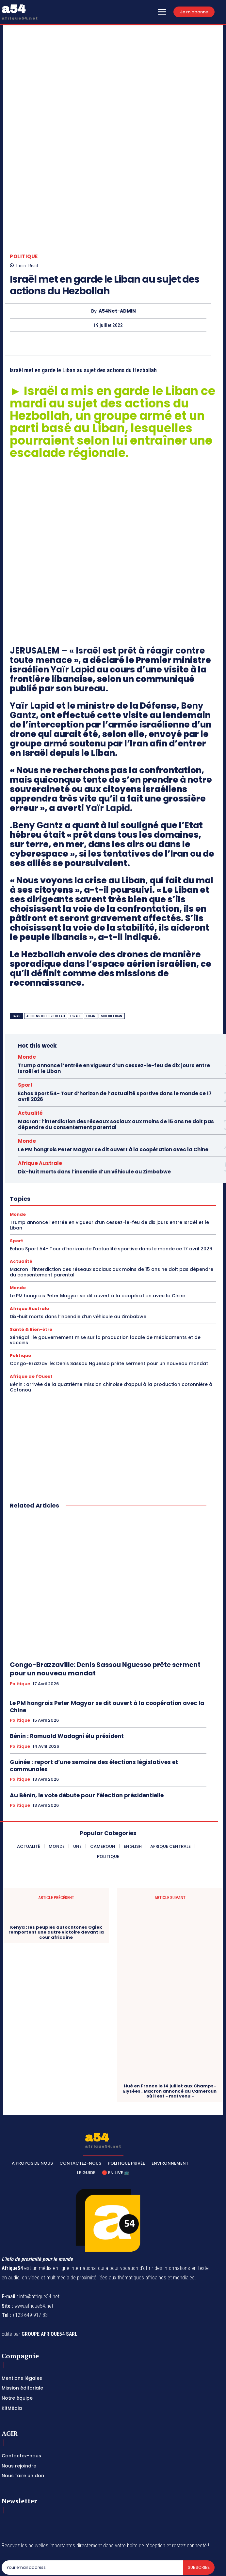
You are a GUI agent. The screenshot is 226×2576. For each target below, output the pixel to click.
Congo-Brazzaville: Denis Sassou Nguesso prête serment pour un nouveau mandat (109, 1305)
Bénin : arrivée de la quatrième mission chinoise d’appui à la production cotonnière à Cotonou (111, 1329)
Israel (75, 957)
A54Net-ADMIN (117, 253)
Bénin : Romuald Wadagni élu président (67, 1678)
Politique (24, 198)
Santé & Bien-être (31, 1271)
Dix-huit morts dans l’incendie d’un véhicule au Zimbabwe (94, 1113)
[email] (92, 2509)
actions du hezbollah (45, 957)
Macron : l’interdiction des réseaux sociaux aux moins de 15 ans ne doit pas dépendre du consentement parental (116, 1066)
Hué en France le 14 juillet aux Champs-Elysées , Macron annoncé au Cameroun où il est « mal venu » (170, 2032)
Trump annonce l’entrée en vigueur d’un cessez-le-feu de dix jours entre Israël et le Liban (114, 1010)
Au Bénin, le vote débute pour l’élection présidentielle (87, 1737)
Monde (27, 998)
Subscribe (199, 2509)
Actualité (30, 1054)
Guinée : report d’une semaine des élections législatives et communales (94, 1707)
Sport (25, 1026)
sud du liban (111, 957)
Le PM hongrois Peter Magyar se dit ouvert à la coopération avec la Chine (113, 1091)
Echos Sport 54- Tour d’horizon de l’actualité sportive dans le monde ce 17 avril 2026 (115, 1038)
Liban (91, 957)
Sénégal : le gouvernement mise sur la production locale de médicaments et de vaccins (105, 1281)
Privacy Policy (62, 2523)
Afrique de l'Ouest (31, 1318)
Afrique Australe (40, 1104)
